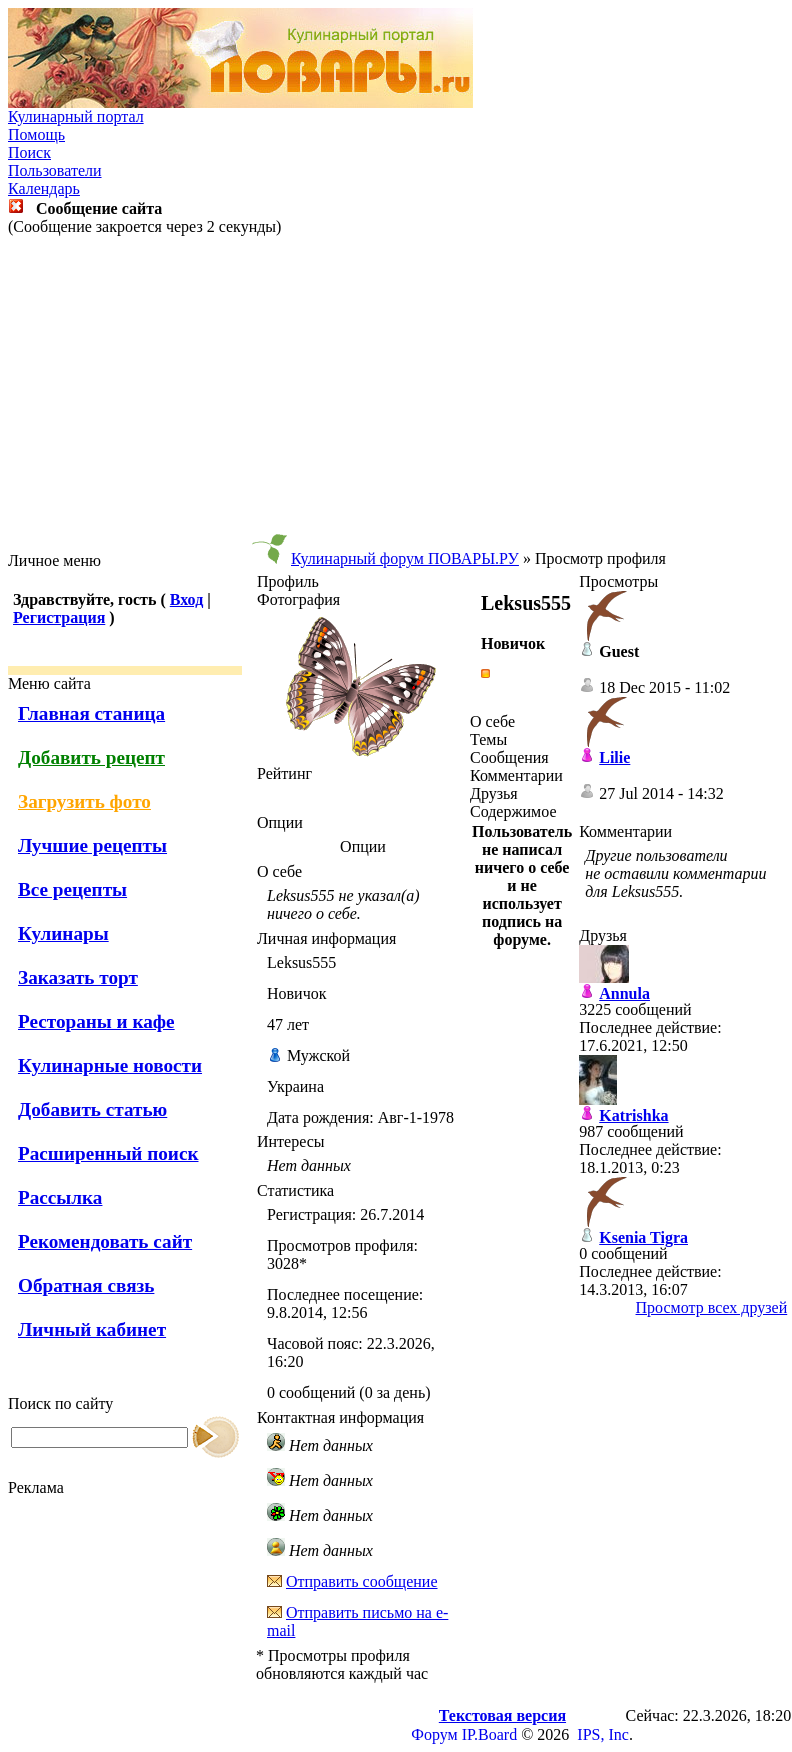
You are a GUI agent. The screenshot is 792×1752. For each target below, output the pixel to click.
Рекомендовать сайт (105, 1241)
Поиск (29, 152)
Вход (186, 599)
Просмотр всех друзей (712, 1307)
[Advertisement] (396, 394)
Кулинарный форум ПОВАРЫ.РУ (405, 558)
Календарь (44, 188)
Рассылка (60, 1197)
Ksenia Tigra (643, 1237)
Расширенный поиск (108, 1153)
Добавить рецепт (91, 757)
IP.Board (490, 1734)
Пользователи (55, 170)
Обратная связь (86, 1285)
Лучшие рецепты (92, 845)
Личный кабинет (92, 1329)
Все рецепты (72, 889)
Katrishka (633, 1115)
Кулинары (63, 933)
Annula (624, 993)
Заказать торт (78, 977)
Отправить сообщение (362, 1581)
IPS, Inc (603, 1734)
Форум (434, 1734)
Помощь (36, 134)
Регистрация (59, 617)
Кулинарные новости (110, 1065)
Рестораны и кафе (96, 1021)
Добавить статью (92, 1109)
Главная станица (91, 713)
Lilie (614, 757)
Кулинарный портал (76, 116)
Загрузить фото (84, 801)
